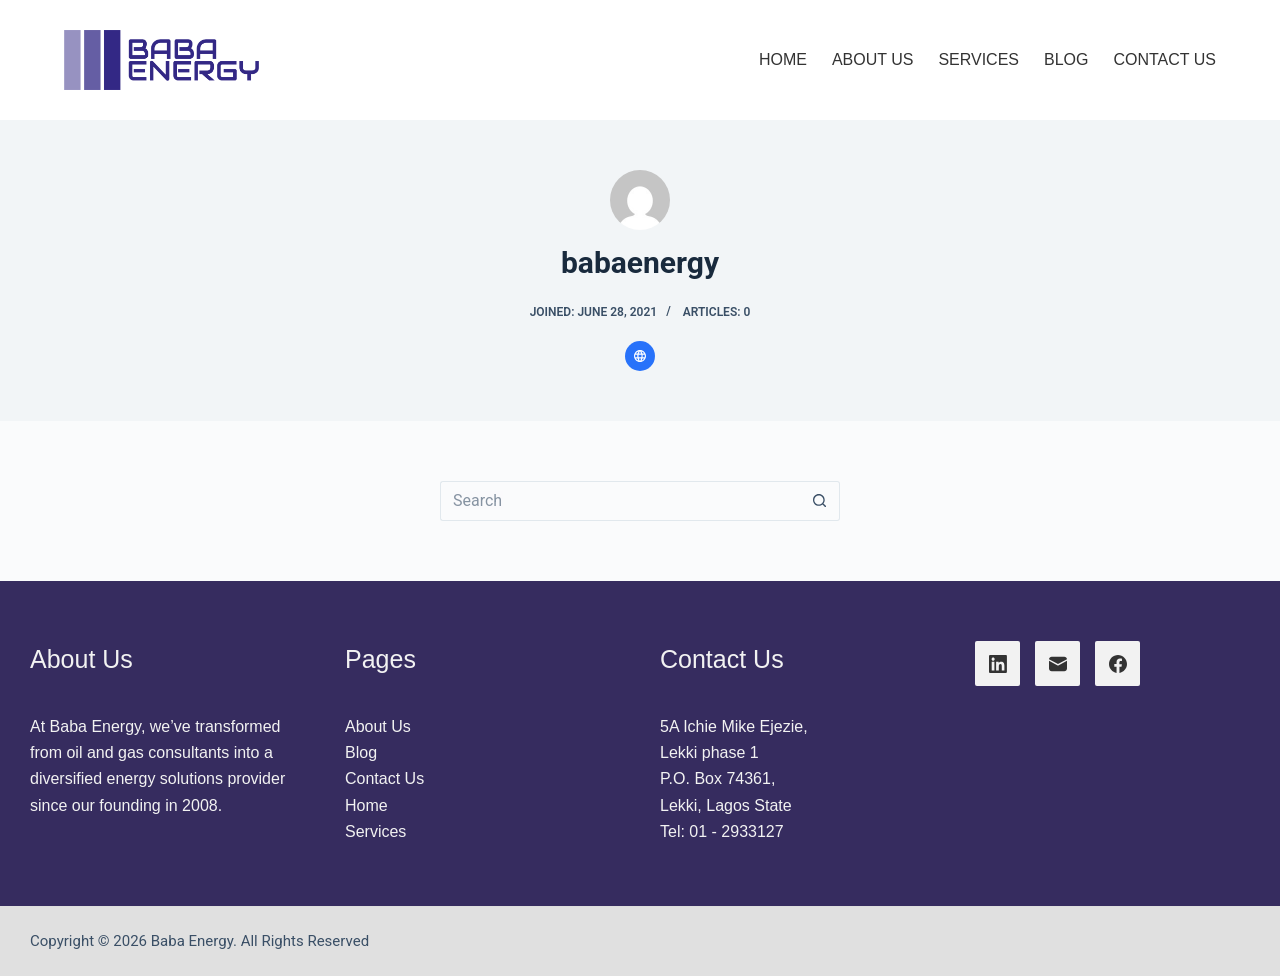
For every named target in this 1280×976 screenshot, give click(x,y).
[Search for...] (620, 501)
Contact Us (384, 778)
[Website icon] (640, 356)
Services (375, 831)
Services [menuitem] (978, 59)
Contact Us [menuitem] (1164, 59)
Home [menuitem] (783, 59)
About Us (378, 726)
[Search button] (820, 501)
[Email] (1057, 663)
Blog (361, 752)
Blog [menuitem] (1066, 59)
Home (366, 805)
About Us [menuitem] (873, 59)
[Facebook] (1117, 663)
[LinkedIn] (997, 663)
